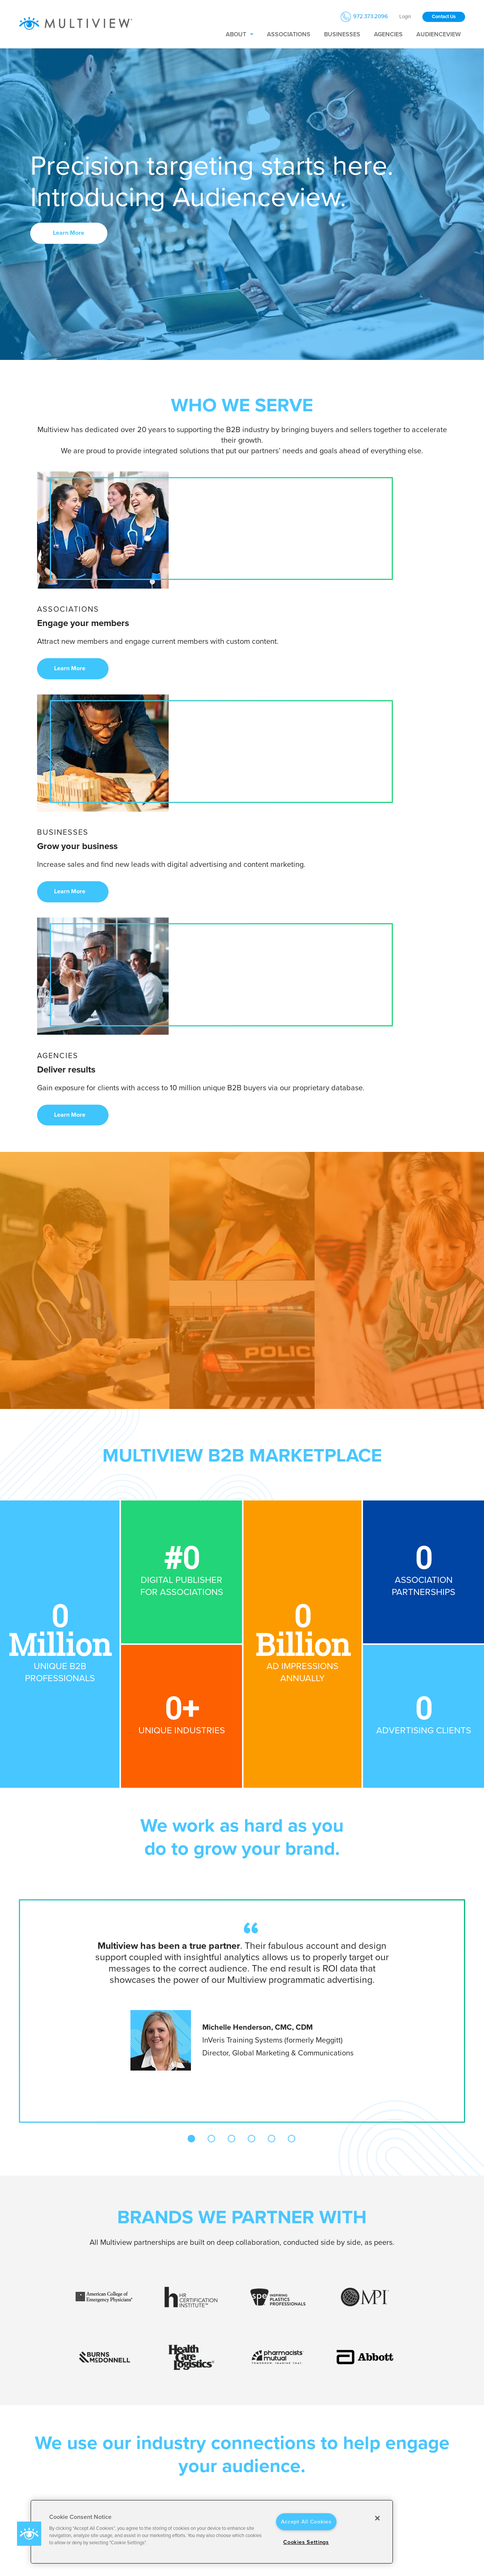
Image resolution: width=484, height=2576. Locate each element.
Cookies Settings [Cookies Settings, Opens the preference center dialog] (306, 2542)
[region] (211, 2532)
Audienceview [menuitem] (438, 34)
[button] (29, 2534)
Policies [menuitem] (326, 2428)
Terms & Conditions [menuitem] (340, 2452)
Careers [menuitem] (165, 2452)
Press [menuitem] (162, 2463)
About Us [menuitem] (167, 2441)
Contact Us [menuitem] (410, 2441)
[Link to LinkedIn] (16, 2470)
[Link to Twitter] (56, 2470)
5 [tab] (271, 1706)
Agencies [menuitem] (388, 34)
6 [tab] (291, 1706)
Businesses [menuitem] (342, 34)
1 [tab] (191, 1706)
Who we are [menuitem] (172, 2428)
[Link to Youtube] (95, 2470)
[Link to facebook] (36, 2470)
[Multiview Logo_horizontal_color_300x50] (75, 24)
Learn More (69, 233)
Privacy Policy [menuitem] (332, 2441)
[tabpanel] (242, 1562)
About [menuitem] (236, 34)
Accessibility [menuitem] (331, 2463)
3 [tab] (231, 1706)
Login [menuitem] (405, 16)
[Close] (377, 2518)
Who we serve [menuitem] (255, 2428)
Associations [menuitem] (288, 34)
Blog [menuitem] (161, 2474)
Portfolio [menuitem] (166, 2484)
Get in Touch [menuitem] (413, 2428)
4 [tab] (251, 1706)
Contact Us (444, 17)
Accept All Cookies (306, 2522)
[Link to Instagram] (75, 2470)
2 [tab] (211, 1706)
